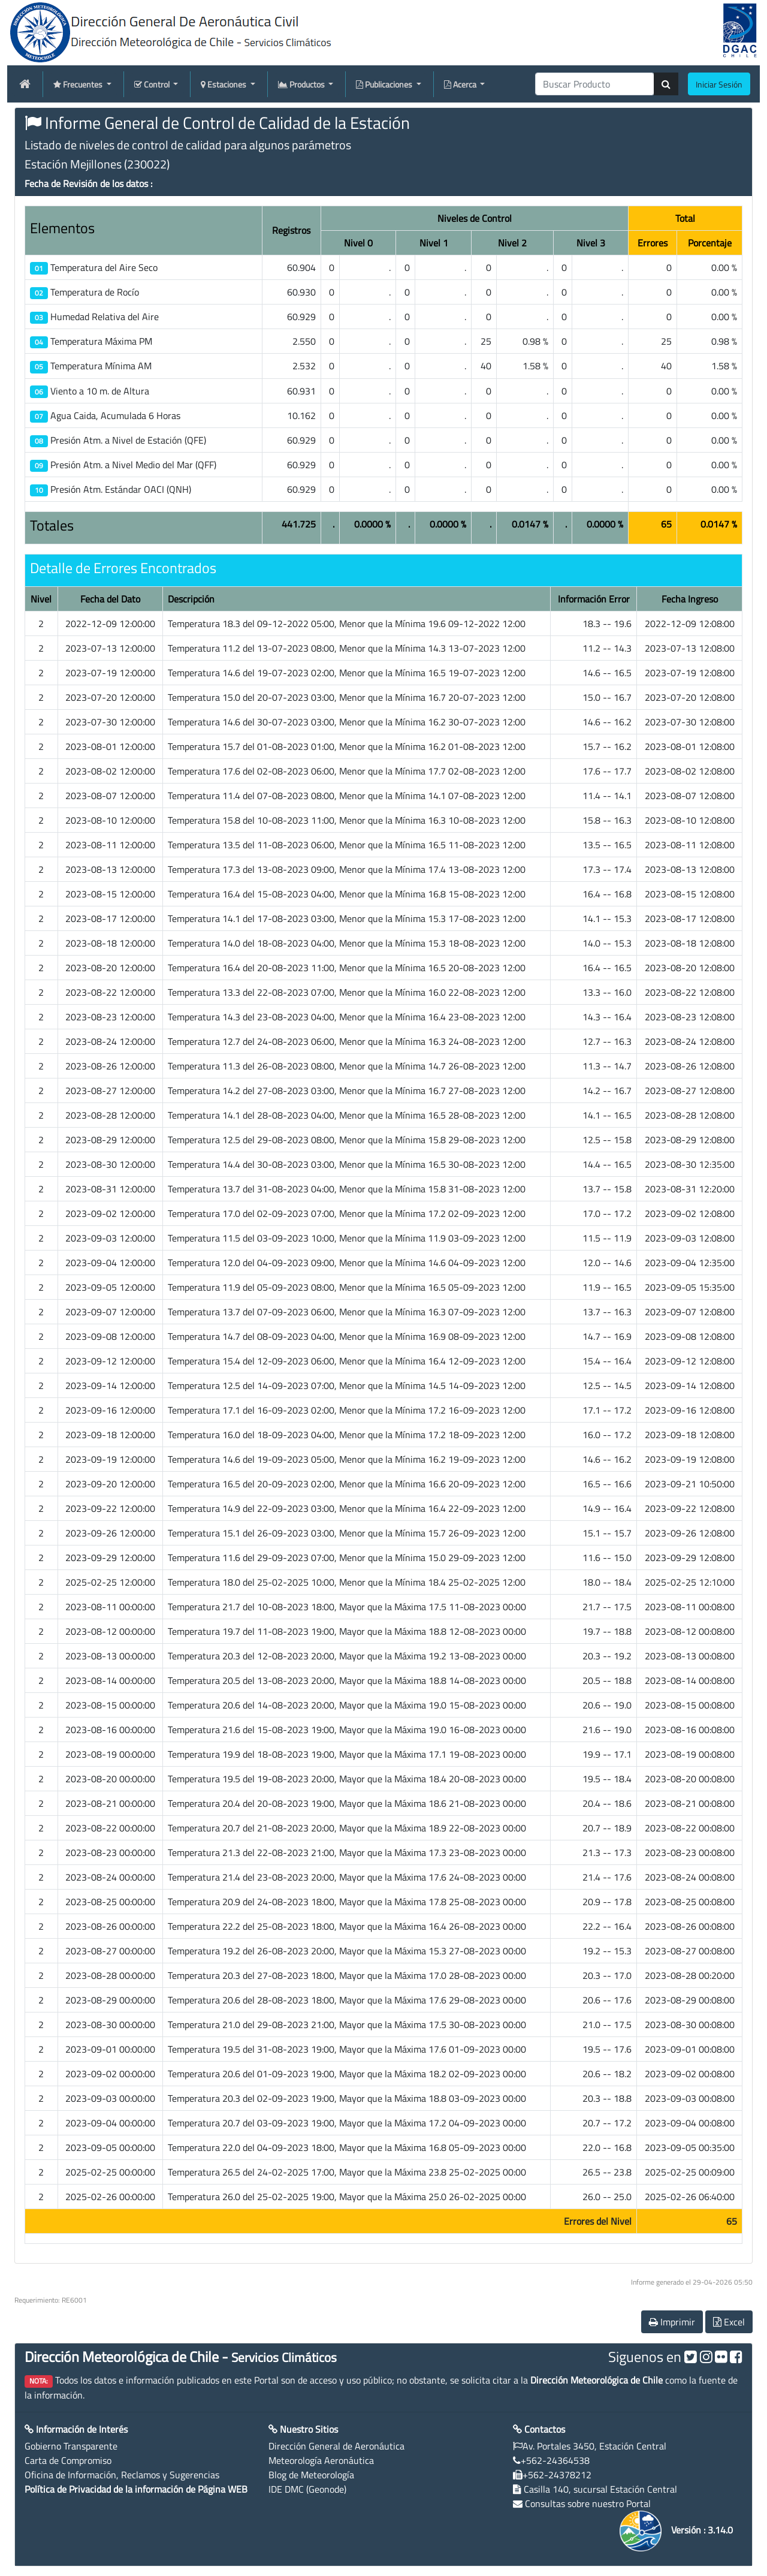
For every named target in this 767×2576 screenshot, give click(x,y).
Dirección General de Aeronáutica (336, 2446)
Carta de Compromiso (68, 2460)
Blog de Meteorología (311, 2474)
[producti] (594, 84)
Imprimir (672, 2322)
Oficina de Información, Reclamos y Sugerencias (122, 2474)
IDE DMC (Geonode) (307, 2489)
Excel (729, 2322)
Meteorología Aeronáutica (321, 2460)
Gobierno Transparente (71, 2446)
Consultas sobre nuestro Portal (588, 2503)
